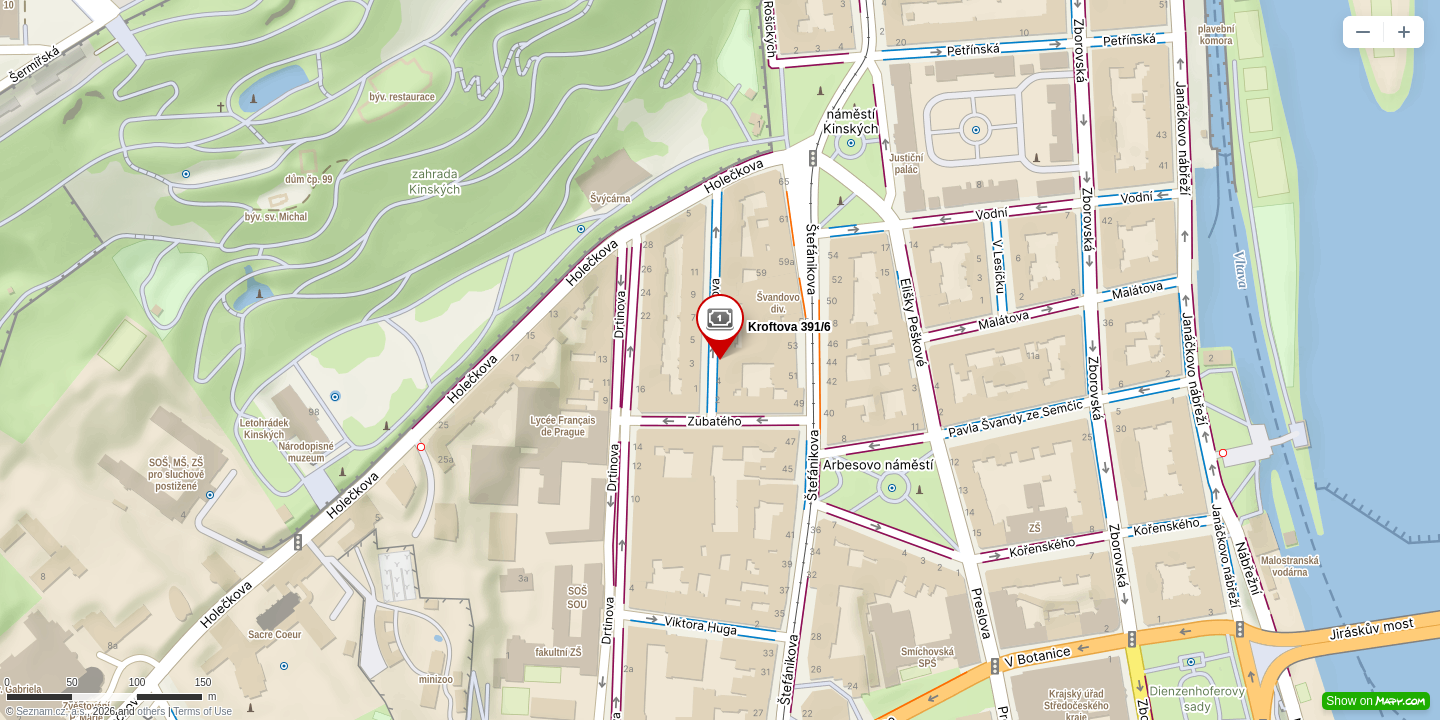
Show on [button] (1376, 701)
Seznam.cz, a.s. (51, 711)
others (151, 711)
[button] (1363, 32)
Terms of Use (202, 711)
